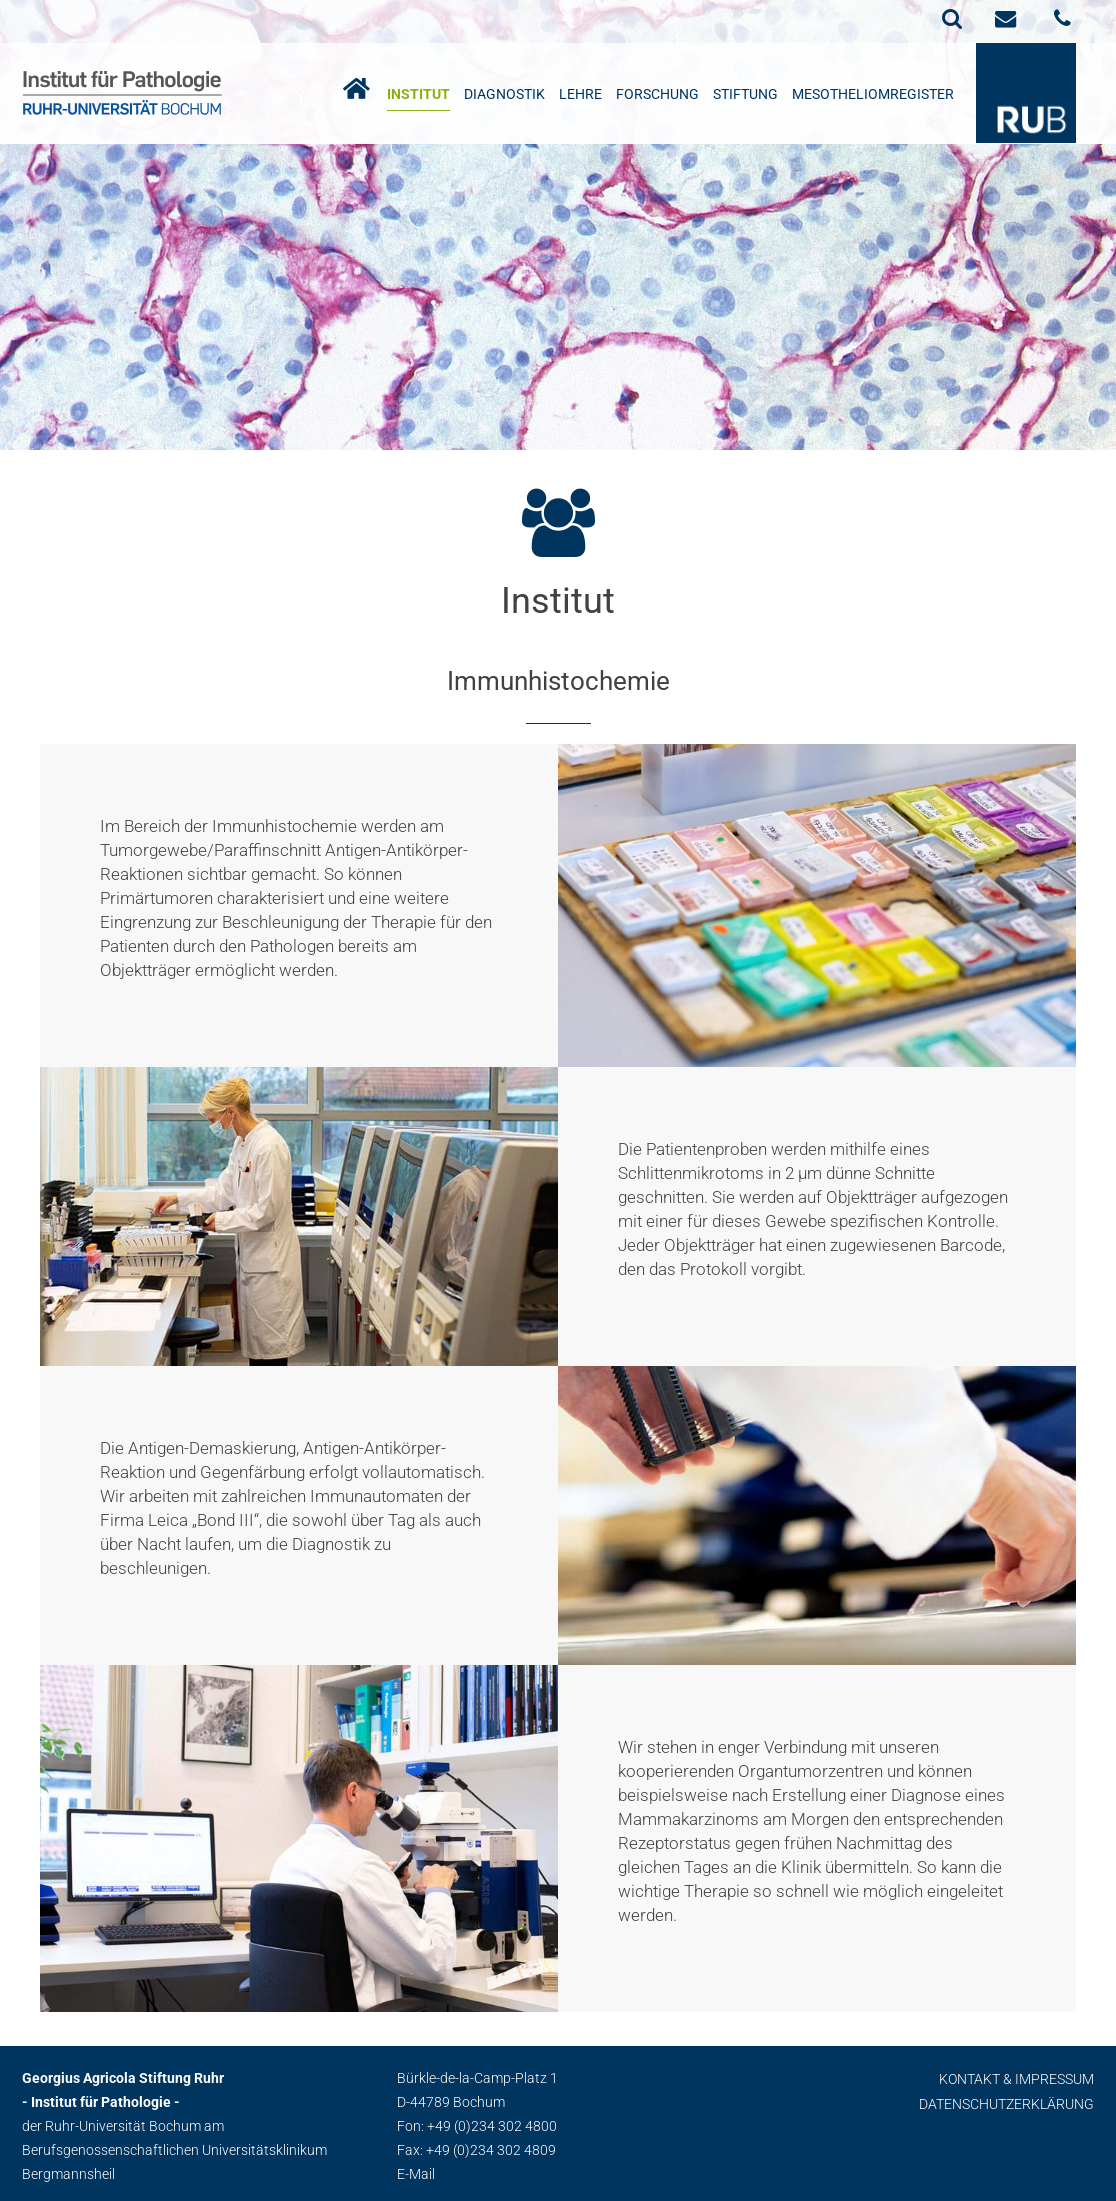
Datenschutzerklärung (1006, 2104)
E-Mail (416, 2174)
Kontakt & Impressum (1016, 2079)
